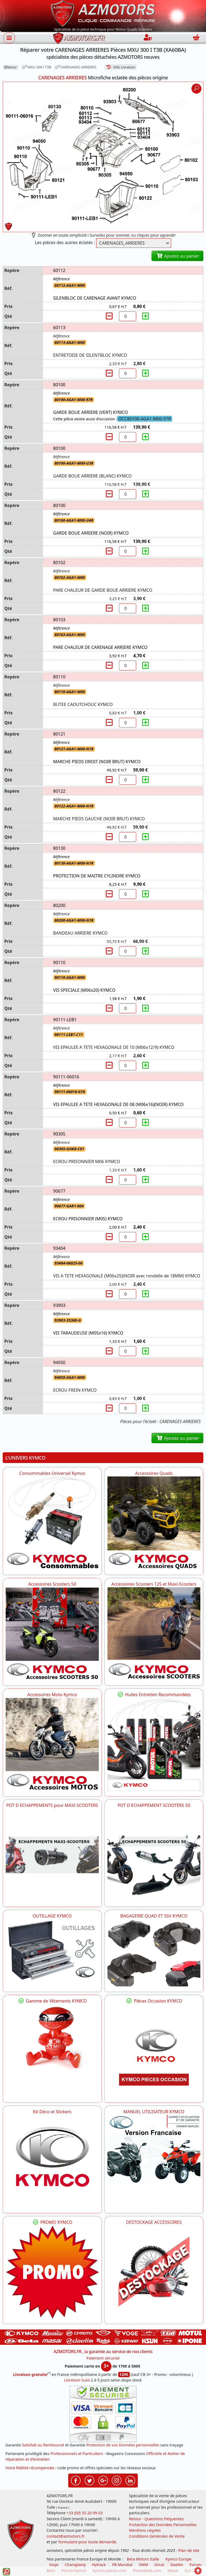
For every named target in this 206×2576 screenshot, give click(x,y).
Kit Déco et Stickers (52, 2112)
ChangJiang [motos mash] (75, 2564)
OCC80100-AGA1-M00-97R (144, 419)
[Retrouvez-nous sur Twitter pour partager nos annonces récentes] (89, 2479)
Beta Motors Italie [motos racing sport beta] (143, 2559)
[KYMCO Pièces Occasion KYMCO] (154, 2050)
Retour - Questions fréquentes (156, 2518)
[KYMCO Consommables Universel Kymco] (52, 1523)
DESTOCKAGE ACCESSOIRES (154, 2222)
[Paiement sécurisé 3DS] (103, 2414)
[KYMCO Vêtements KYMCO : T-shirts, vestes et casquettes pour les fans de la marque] (52, 2039)
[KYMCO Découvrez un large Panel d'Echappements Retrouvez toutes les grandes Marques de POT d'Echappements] (52, 1855)
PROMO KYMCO (52, 2222)
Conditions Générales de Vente (157, 2536)
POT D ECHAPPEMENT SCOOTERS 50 (153, 1805)
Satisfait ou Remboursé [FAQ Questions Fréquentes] (43, 2445)
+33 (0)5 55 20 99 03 (85, 2512)
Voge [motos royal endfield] (53, 2564)
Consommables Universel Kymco (52, 1473)
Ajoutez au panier (177, 256)
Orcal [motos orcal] (159, 2564)
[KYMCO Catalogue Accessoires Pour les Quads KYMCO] (154, 1523)
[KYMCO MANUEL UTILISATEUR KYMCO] (154, 2150)
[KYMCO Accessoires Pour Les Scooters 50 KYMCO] (52, 1633)
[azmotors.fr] (79, 38)
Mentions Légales (145, 2530)
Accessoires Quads (154, 1473)
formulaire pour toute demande (87, 2541)
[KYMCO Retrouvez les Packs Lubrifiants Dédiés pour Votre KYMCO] (154, 1744)
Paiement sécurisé (103, 2358)
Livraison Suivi (77, 2380)
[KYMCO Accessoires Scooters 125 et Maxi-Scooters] (154, 1633)
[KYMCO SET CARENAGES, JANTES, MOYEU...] (52, 2271)
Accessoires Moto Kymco (52, 1694)
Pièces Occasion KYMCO (154, 2001)
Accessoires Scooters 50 (52, 1584)
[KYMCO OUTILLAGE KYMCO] (52, 1950)
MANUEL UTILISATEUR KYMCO (153, 2112)
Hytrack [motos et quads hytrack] (99, 2564)
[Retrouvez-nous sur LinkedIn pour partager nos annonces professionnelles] (130, 2479)
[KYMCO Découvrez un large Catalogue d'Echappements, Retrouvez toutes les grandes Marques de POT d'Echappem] (154, 1855)
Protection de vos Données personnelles (122, 2445)
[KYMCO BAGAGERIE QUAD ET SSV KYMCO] (154, 1952)
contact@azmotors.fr (65, 2536)
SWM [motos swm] (143, 2564)
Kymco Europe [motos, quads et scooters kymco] (178, 2559)
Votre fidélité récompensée (29, 2467)
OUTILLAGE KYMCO (52, 1916)
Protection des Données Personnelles (163, 2524)
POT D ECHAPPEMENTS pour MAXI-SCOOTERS (52, 1805)
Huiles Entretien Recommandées (154, 1694)
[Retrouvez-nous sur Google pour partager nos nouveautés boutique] (103, 2479)
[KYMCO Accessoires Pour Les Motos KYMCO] (52, 1744)
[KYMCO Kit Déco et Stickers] (52, 2161)
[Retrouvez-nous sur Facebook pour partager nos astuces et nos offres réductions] (76, 2479)
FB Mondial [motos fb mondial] (122, 2564)
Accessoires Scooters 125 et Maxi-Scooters (153, 1584)
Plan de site (188, 2550)
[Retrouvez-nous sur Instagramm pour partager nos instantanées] (116, 2479)
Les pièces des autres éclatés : (65, 242)
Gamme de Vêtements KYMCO (52, 2001)
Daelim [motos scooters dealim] (176, 2564)
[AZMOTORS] (154, 2271)
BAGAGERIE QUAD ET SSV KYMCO (153, 1916)
